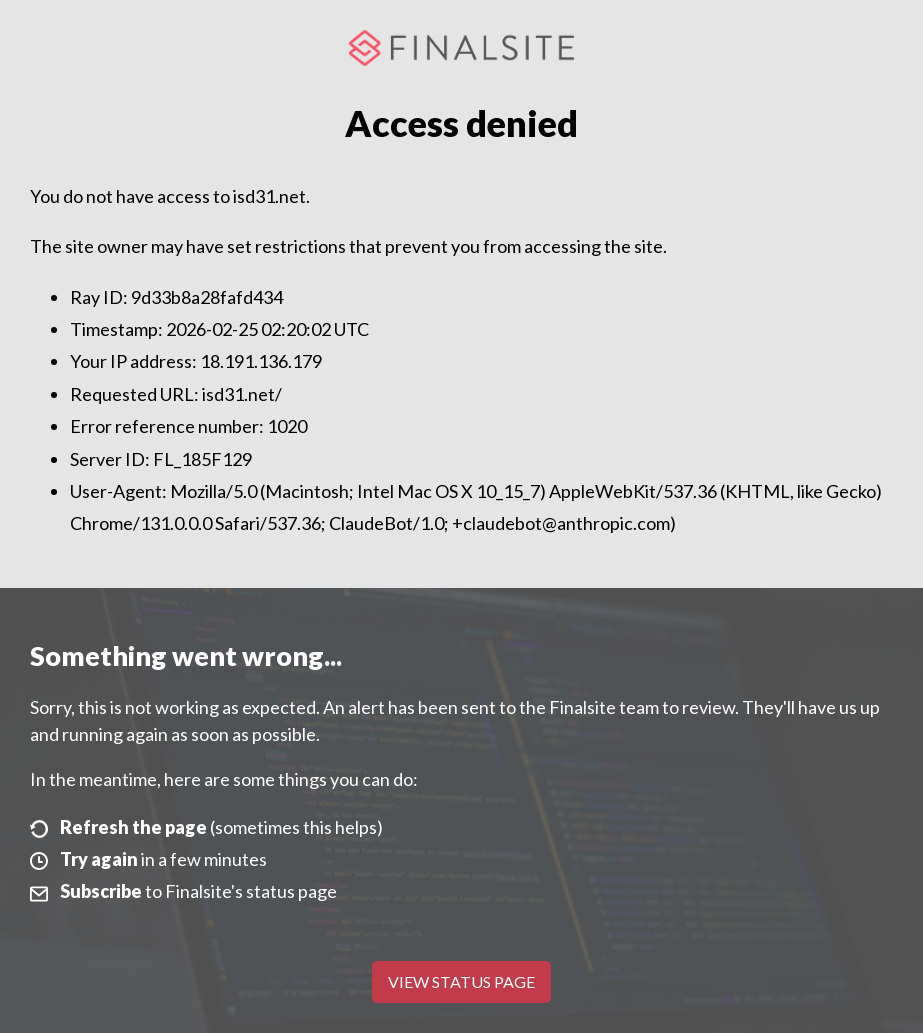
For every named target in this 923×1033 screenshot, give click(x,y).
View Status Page (461, 981)
